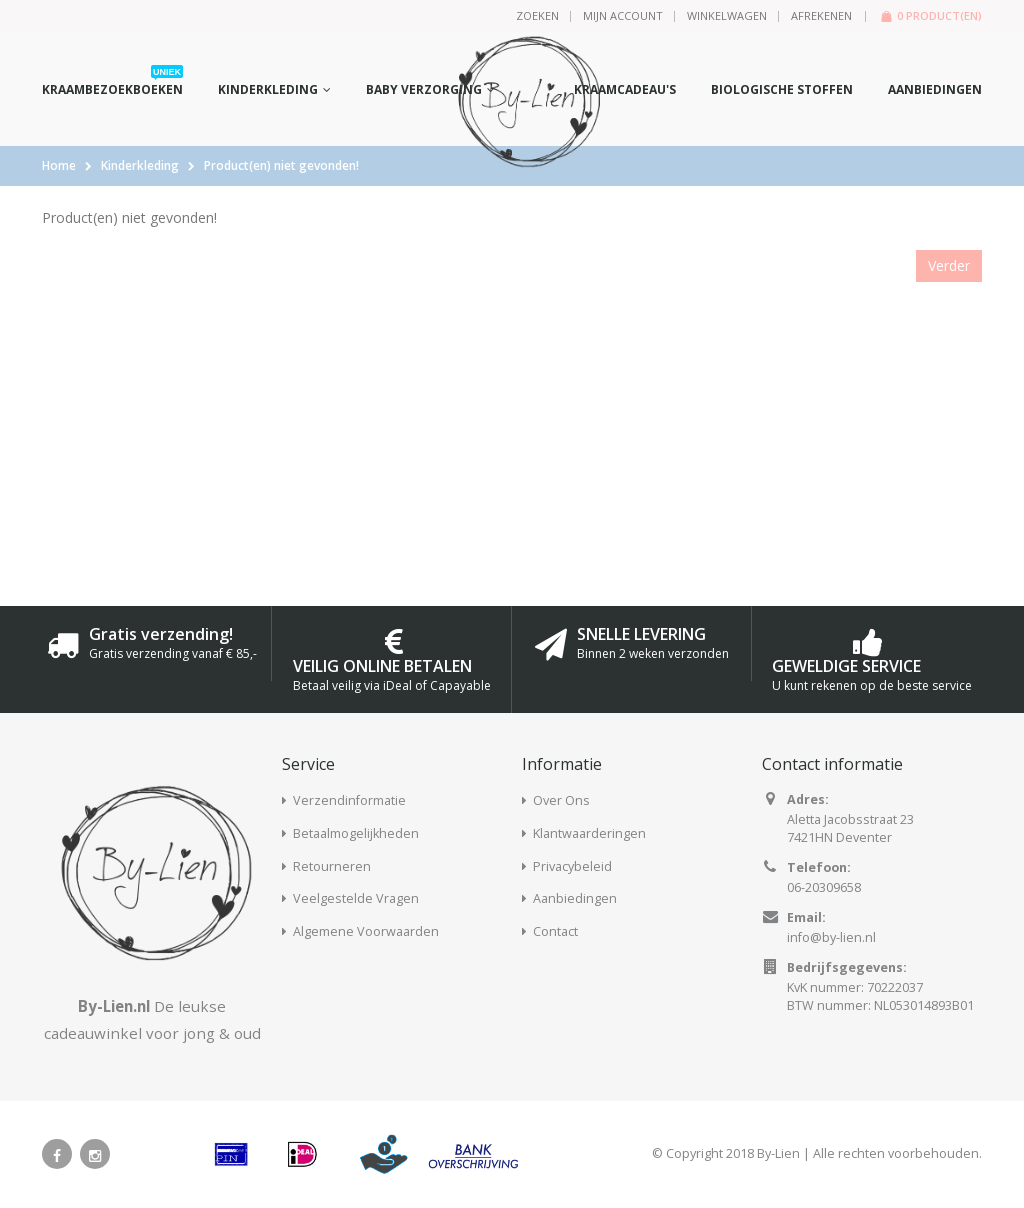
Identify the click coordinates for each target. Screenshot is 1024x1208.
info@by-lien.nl (831, 937)
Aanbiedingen (575, 898)
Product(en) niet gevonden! (281, 165)
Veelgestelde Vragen (356, 898)
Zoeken (537, 15)
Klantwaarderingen (589, 833)
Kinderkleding (140, 165)
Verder (949, 265)
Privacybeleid (572, 866)
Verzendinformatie (349, 800)
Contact (555, 931)
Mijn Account (623, 15)
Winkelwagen (727, 15)
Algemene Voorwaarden (366, 931)
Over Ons (561, 800)
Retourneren (332, 866)
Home (59, 165)
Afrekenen (821, 15)
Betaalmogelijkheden (356, 833)
